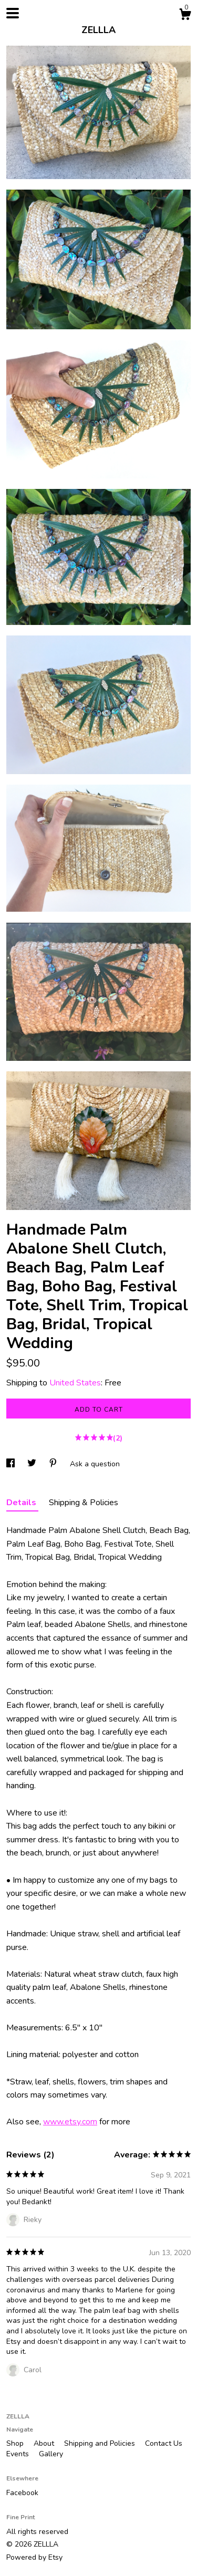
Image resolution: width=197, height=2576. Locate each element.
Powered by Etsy (34, 2557)
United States (75, 1383)
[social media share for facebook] (11, 1464)
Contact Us (163, 2443)
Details (22, 1502)
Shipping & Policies (83, 1502)
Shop (16, 2443)
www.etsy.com (70, 2121)
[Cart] (185, 16)
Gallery (51, 2454)
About (45, 2443)
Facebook (22, 2493)
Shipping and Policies (100, 2443)
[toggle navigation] (12, 13)
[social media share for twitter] (32, 1464)
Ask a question (95, 1464)
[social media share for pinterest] (54, 1464)
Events (18, 2454)
